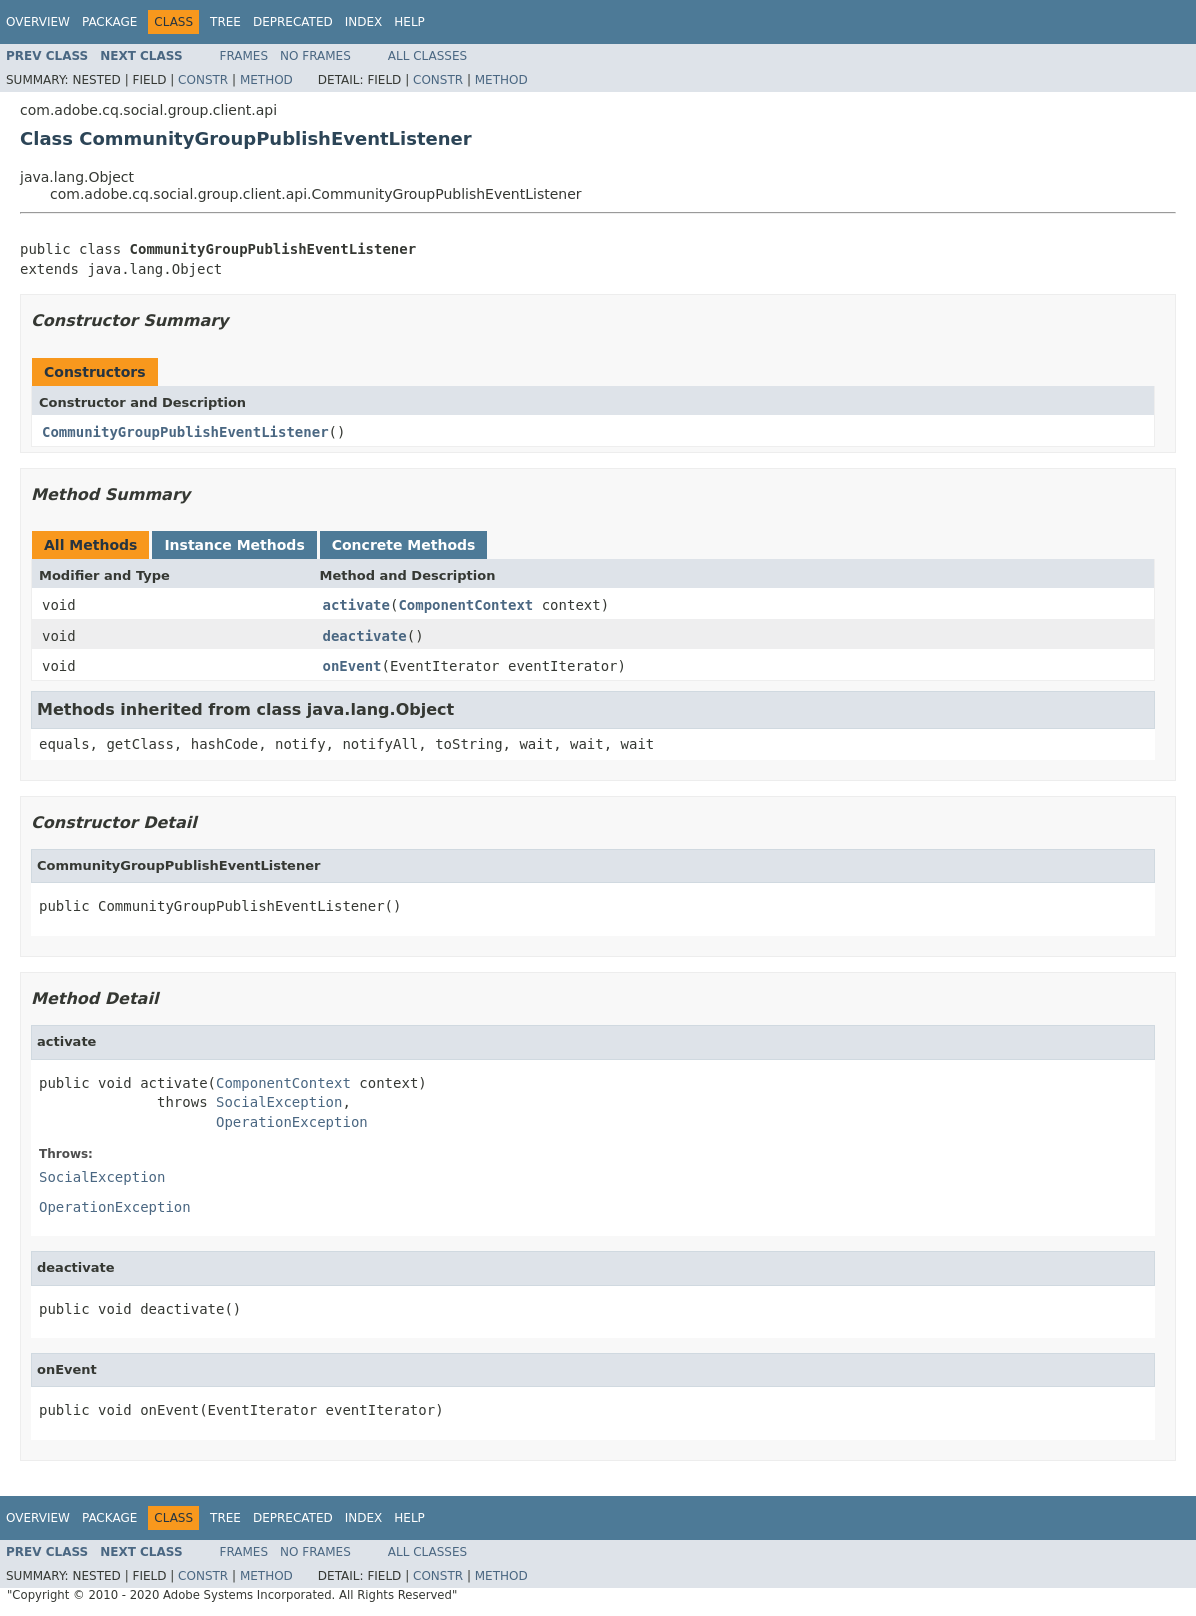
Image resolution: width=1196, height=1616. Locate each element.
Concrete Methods (404, 545)
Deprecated (293, 22)
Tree (225, 22)
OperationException (292, 1122)
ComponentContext (465, 605)
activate (356, 605)
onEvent (352, 666)
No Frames (315, 56)
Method (266, 80)
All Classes (427, 56)
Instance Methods (234, 545)
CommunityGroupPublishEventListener (185, 432)
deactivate (365, 636)
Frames (244, 56)
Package (109, 22)
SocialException (279, 1102)
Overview (38, 22)
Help (409, 22)
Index (364, 22)
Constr (203, 80)
